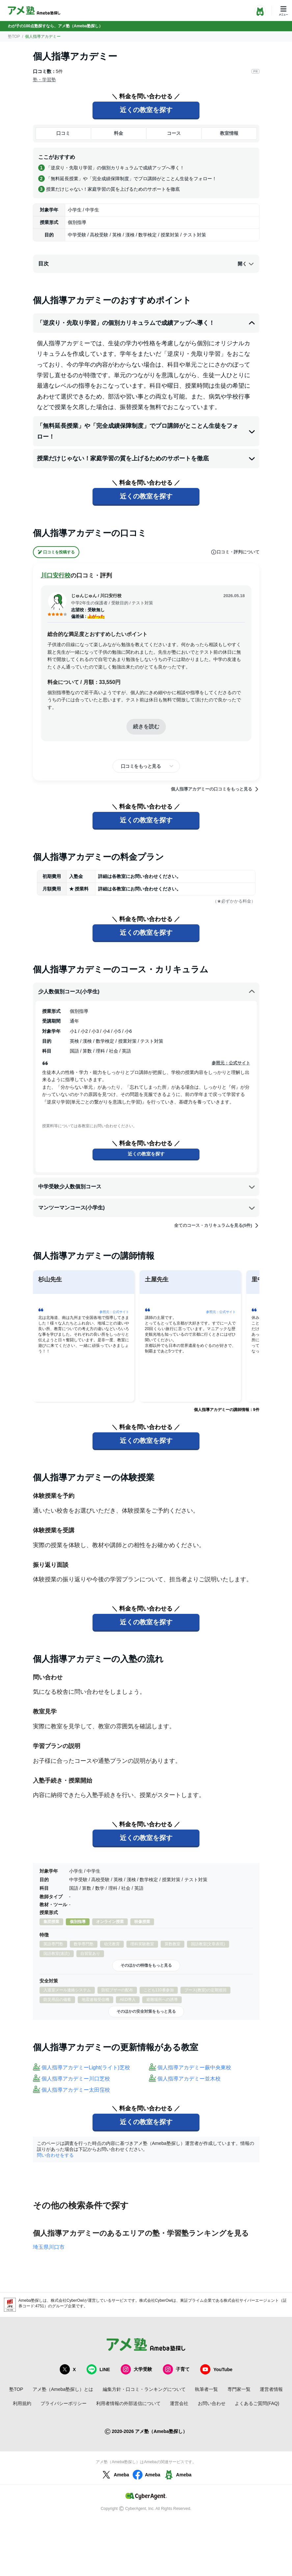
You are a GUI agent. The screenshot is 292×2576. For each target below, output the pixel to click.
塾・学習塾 (44, 79)
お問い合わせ (212, 2403)
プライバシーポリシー (63, 2403)
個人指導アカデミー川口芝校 (75, 2078)
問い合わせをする (55, 2155)
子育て (176, 2369)
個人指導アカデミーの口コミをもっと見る (215, 789)
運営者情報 (271, 2389)
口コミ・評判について (235, 552)
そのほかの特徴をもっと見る (146, 1965)
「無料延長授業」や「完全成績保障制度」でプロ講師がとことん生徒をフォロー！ (146, 431)
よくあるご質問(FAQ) (257, 2403)
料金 (118, 133)
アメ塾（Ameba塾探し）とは (63, 2389)
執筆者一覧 (206, 2389)
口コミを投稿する (56, 552)
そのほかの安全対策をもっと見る (146, 2011)
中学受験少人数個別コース (146, 1186)
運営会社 (179, 2403)
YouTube (216, 2369)
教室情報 (229, 133)
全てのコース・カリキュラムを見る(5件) (216, 1225)
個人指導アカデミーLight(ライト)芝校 (85, 2067)
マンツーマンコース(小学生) (146, 1207)
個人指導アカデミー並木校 (189, 2078)
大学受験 (136, 2369)
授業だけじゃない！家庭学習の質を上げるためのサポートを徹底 (146, 458)
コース (174, 133)
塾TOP (14, 36)
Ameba (114, 2475)
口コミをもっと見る (141, 766)
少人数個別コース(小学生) (146, 991)
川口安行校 (55, 575)
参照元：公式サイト (231, 1062)
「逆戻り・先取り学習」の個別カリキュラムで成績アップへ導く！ (146, 323)
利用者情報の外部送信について (128, 2403)
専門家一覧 (239, 2389)
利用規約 (22, 2403)
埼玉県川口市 (49, 2247)
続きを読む (146, 726)
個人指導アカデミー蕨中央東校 (194, 2067)
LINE (98, 2369)
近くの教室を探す (146, 109)
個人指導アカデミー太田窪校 (75, 2090)
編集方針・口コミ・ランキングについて (144, 2389)
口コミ (63, 133)
